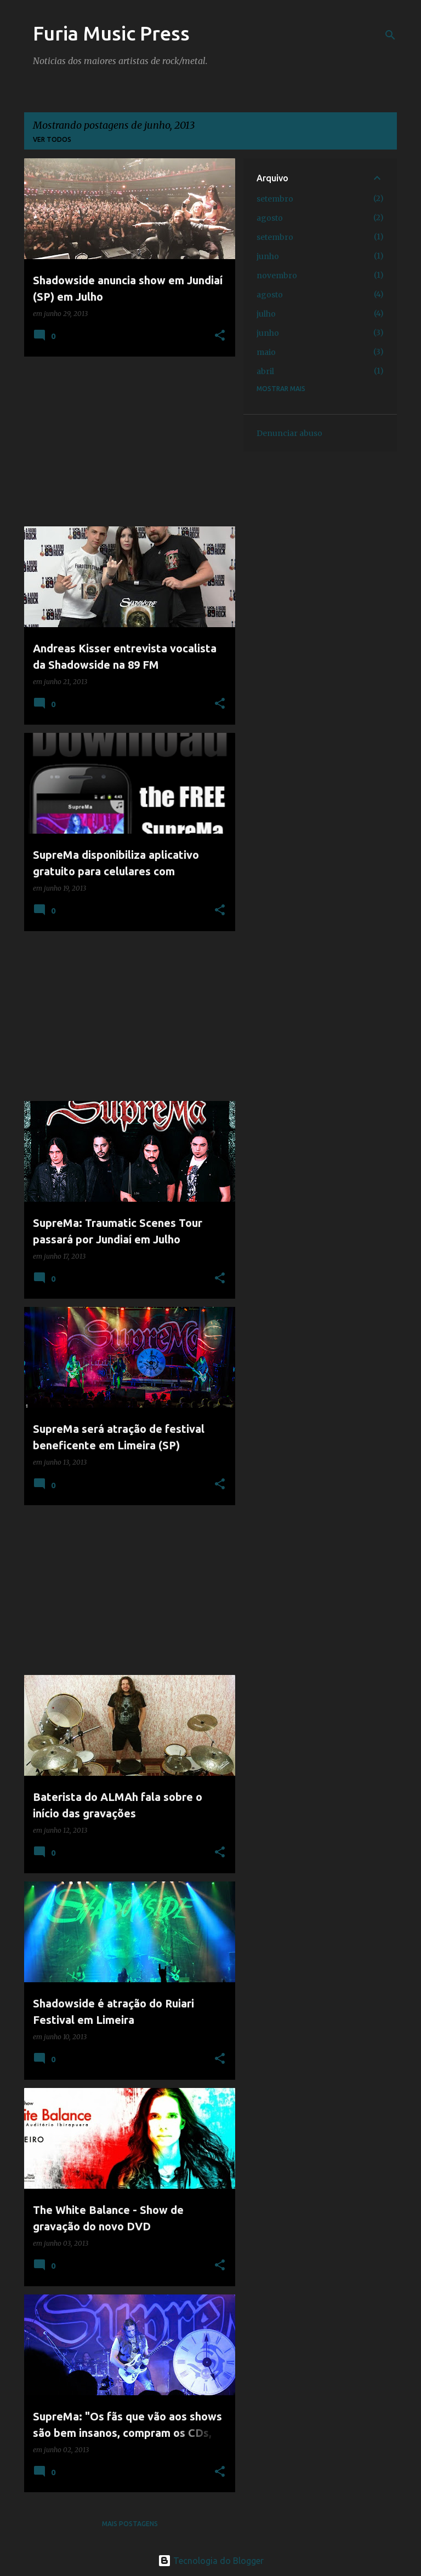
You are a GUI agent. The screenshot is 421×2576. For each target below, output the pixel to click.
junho (268, 256)
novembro (277, 275)
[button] (219, 336)
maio (266, 352)
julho (266, 314)
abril (265, 371)
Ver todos (52, 139)
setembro (275, 199)
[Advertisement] (125, 441)
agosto (270, 218)
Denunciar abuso (289, 433)
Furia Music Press (111, 33)
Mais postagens (130, 2523)
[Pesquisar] (390, 35)
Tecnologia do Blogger (211, 2561)
